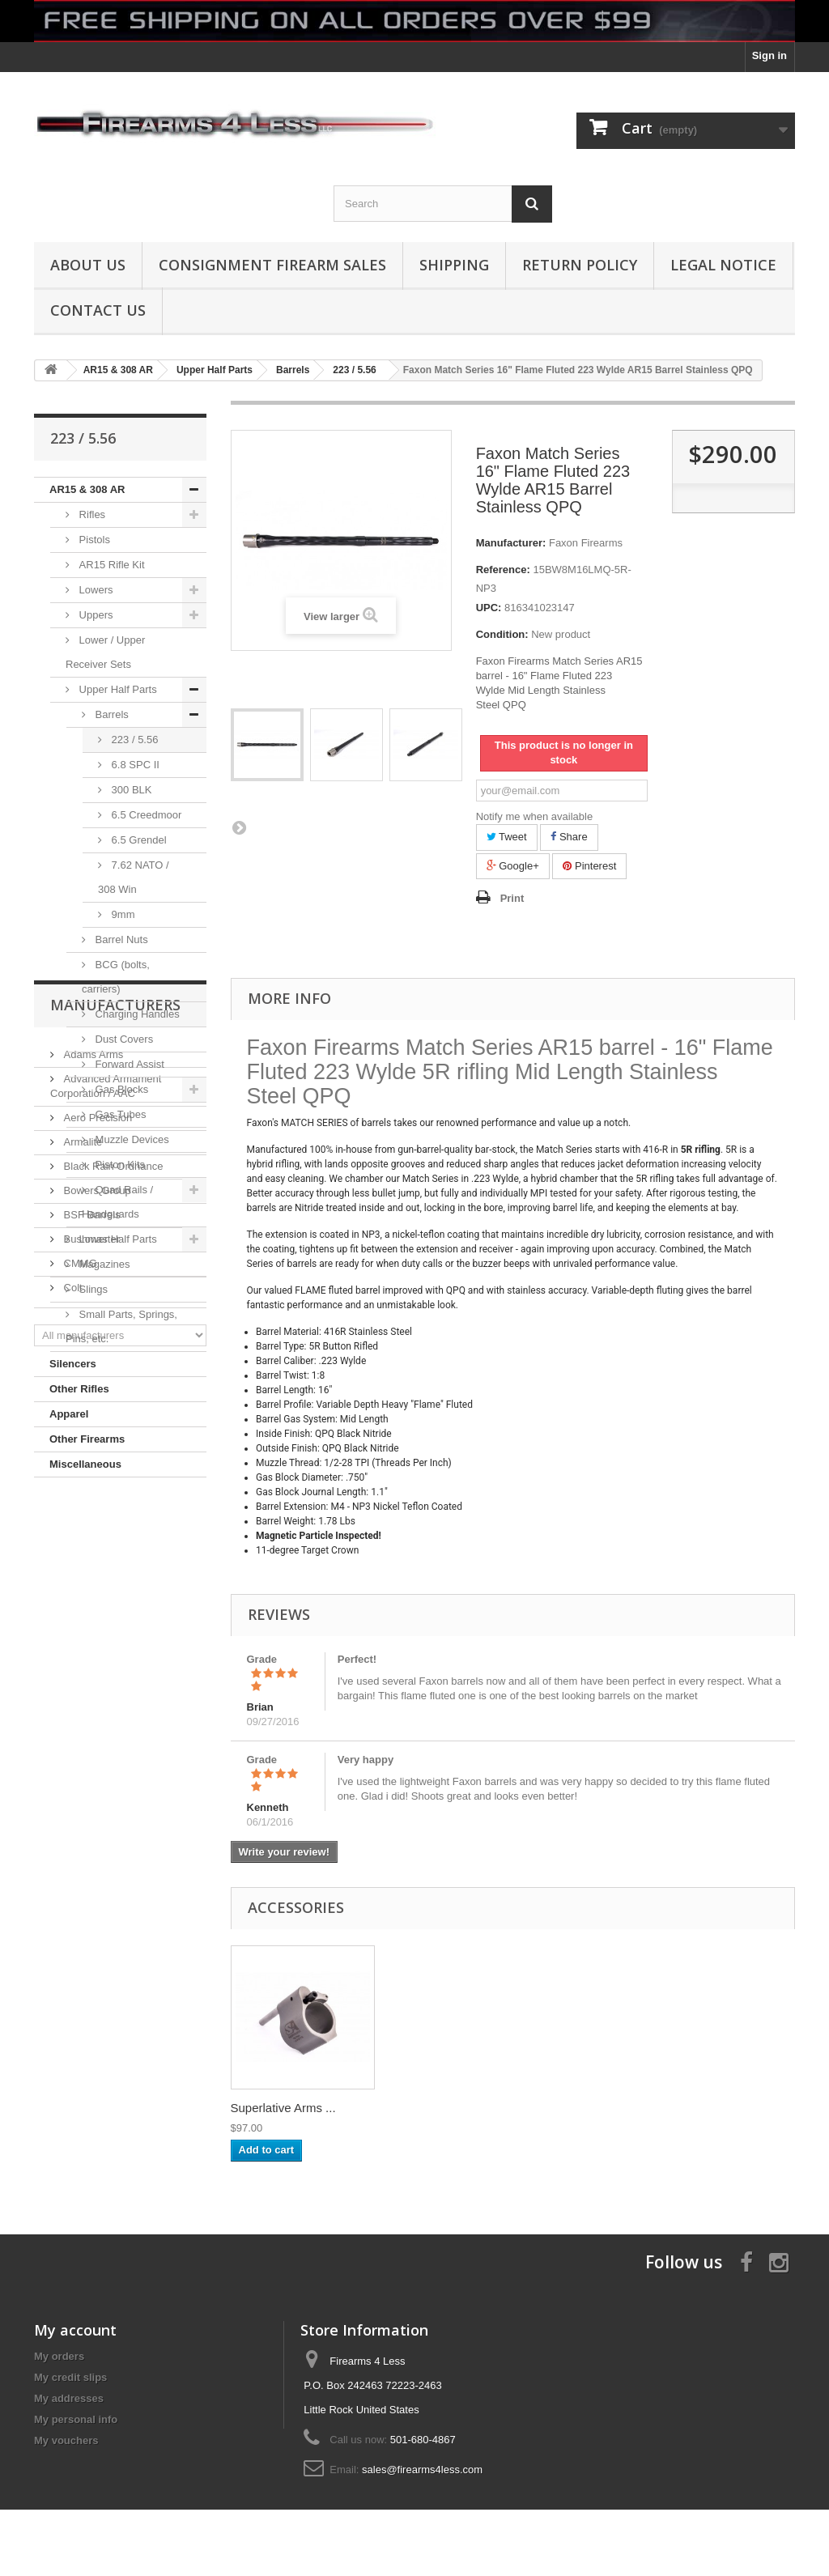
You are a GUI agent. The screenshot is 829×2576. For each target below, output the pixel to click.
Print (512, 898)
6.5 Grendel (137, 840)
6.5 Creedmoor (144, 815)
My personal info (75, 2419)
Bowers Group (96, 1705)
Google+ (513, 866)
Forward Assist (128, 1064)
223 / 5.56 (133, 739)
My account (75, 2330)
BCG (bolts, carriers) (116, 977)
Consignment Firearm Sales (272, 264)
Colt (72, 1802)
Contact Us (98, 310)
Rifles (90, 514)
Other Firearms (87, 1439)
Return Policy (579, 264)
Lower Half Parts (116, 1239)
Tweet (507, 837)
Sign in (769, 55)
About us (87, 264)
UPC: (489, 607)
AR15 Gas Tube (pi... (287, 2108)
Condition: (502, 634)
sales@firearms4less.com (422, 2469)
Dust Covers (122, 1039)
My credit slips (70, 2377)
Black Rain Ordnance (112, 1681)
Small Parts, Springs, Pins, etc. (121, 1326)
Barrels (110, 714)
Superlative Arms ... (443, 2108)
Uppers (94, 615)
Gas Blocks (120, 1089)
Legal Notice (723, 264)
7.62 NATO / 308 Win (133, 877)
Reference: (503, 569)
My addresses (69, 2398)
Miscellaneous (85, 1464)
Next (239, 827)
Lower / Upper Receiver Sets (105, 652)
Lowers (94, 590)
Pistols (93, 539)
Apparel (68, 1414)
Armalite (81, 1657)
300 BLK (130, 790)
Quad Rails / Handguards (117, 1202)
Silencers (72, 1364)
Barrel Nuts (120, 939)
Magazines (103, 1264)
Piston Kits (118, 1164)
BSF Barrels (91, 1730)
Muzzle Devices (130, 1139)
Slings (92, 1289)
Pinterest (589, 866)
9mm (121, 914)
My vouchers (66, 2440)
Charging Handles (136, 1014)
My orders (59, 2356)
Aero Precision (96, 1632)
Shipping (454, 264)
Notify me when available (534, 816)
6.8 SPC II (133, 765)
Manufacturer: (511, 543)
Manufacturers (115, 1526)
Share (569, 837)
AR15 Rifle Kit (110, 565)
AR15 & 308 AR (87, 489)
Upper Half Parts (116, 689)
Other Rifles (79, 1389)
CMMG (79, 1778)
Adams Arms (92, 1569)
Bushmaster (90, 1754)
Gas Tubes (119, 1114)
